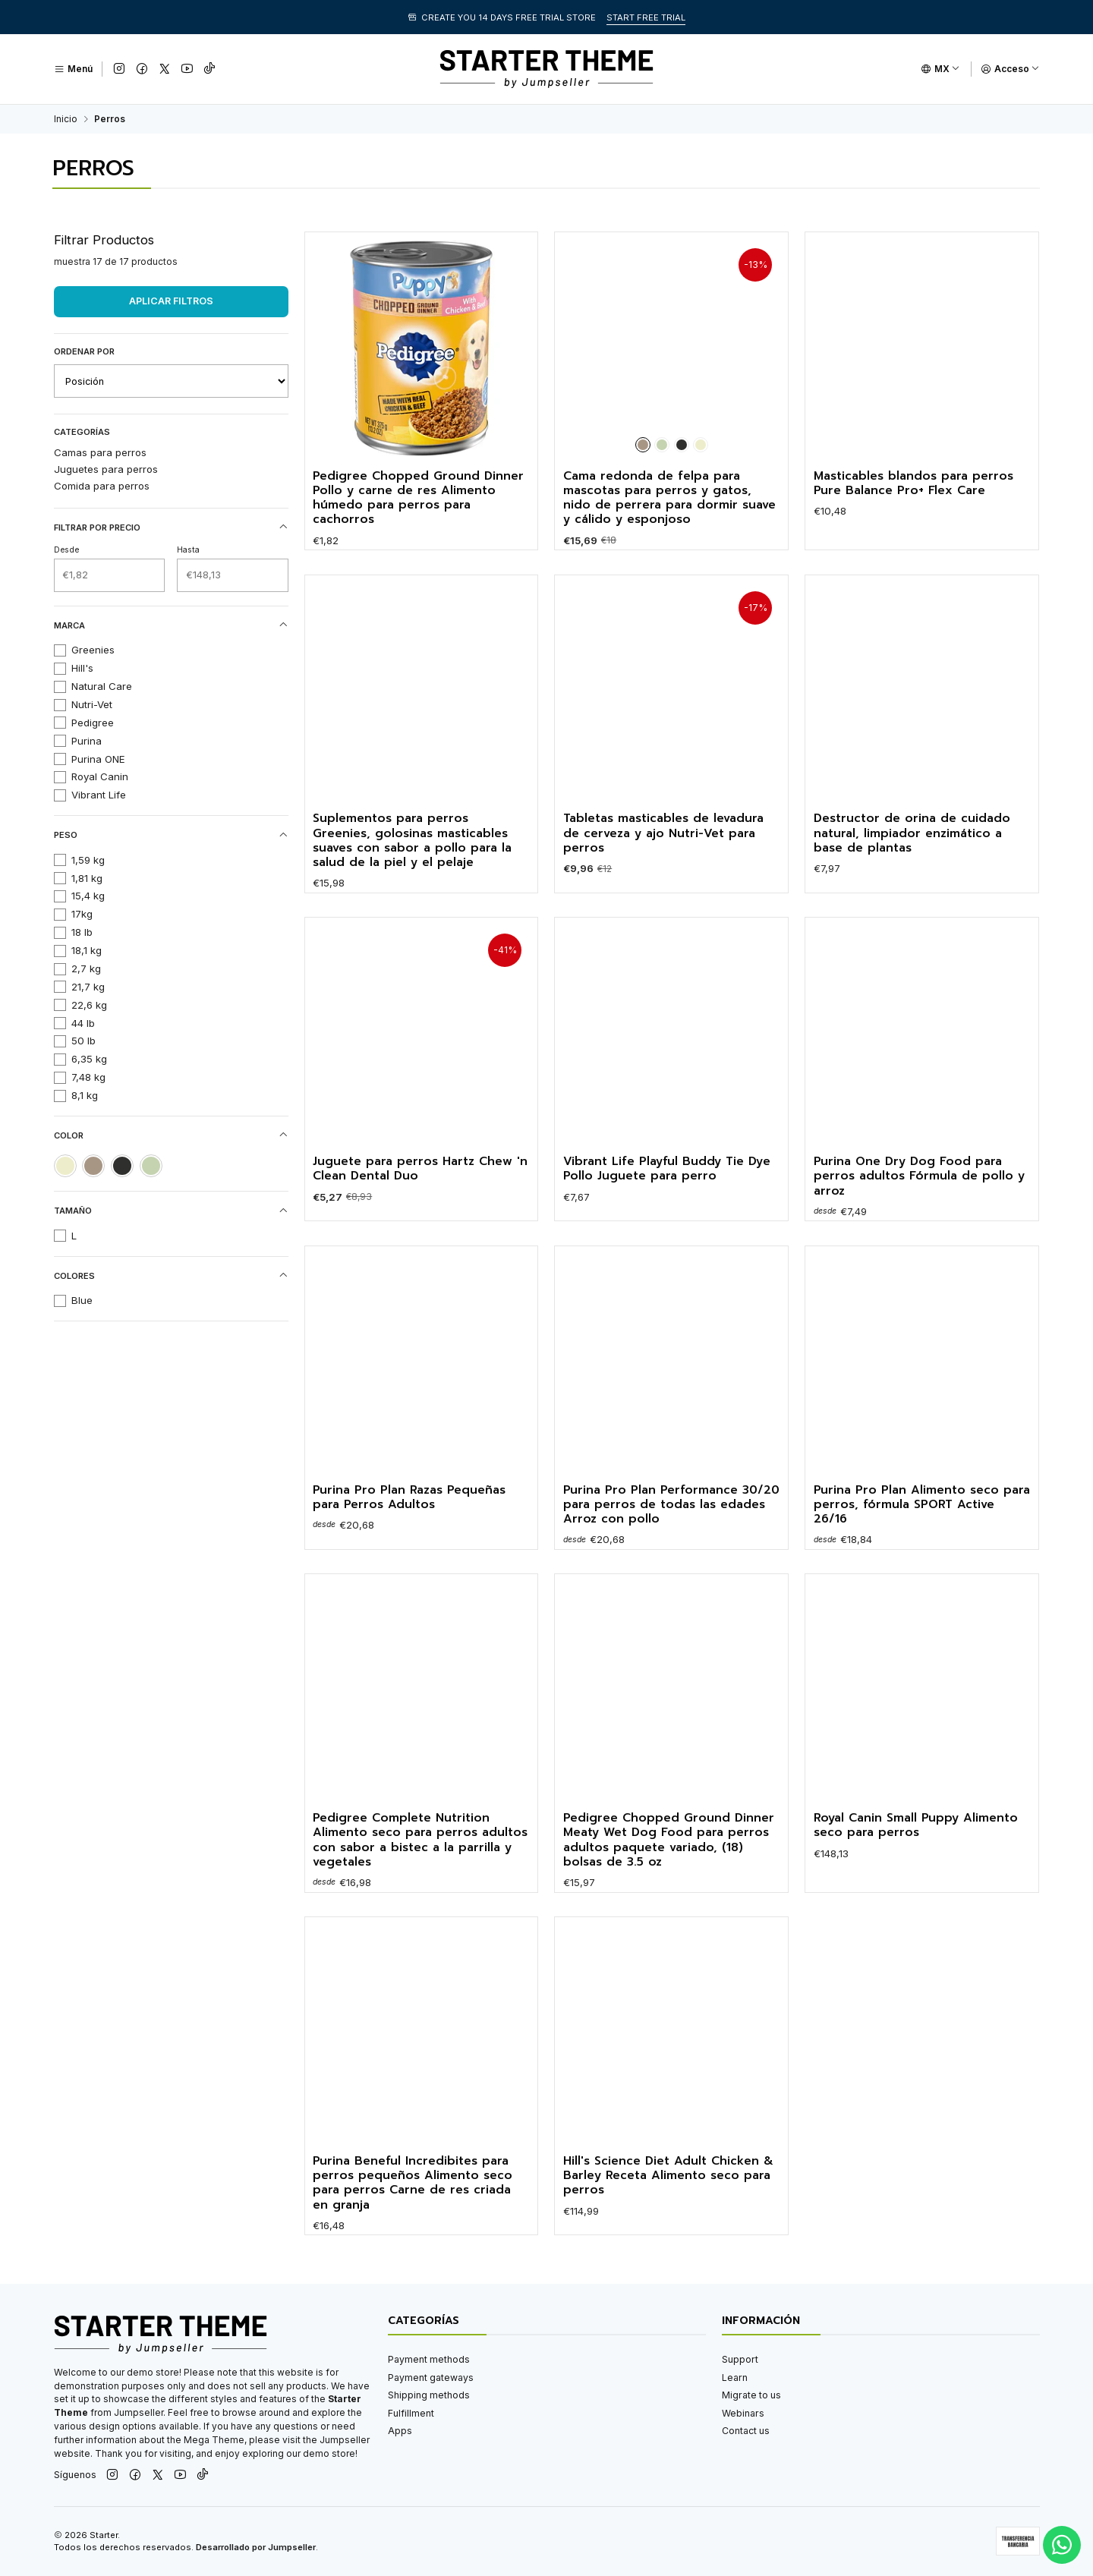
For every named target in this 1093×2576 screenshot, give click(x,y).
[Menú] (73, 69)
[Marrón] (642, 444)
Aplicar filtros (171, 301)
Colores (171, 1275)
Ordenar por (84, 351)
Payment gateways (431, 2377)
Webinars (743, 2413)
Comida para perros (102, 486)
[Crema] (700, 444)
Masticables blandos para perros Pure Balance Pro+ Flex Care (913, 483)
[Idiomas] (940, 69)
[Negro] (681, 444)
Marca (171, 625)
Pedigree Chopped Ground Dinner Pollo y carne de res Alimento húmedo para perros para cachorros (418, 498)
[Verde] (661, 444)
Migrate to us (751, 2395)
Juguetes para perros (106, 469)
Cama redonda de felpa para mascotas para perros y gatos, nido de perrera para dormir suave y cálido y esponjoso (669, 498)
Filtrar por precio (171, 527)
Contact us (746, 2430)
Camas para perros (100, 452)
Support (740, 2359)
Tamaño (171, 1211)
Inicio (65, 119)
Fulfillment (411, 2413)
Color (171, 1135)
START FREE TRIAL (645, 17)
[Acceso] (1010, 69)
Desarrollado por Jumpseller (256, 2547)
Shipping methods (429, 2395)
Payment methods (429, 2359)
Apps (400, 2430)
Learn (735, 2377)
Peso (171, 835)
